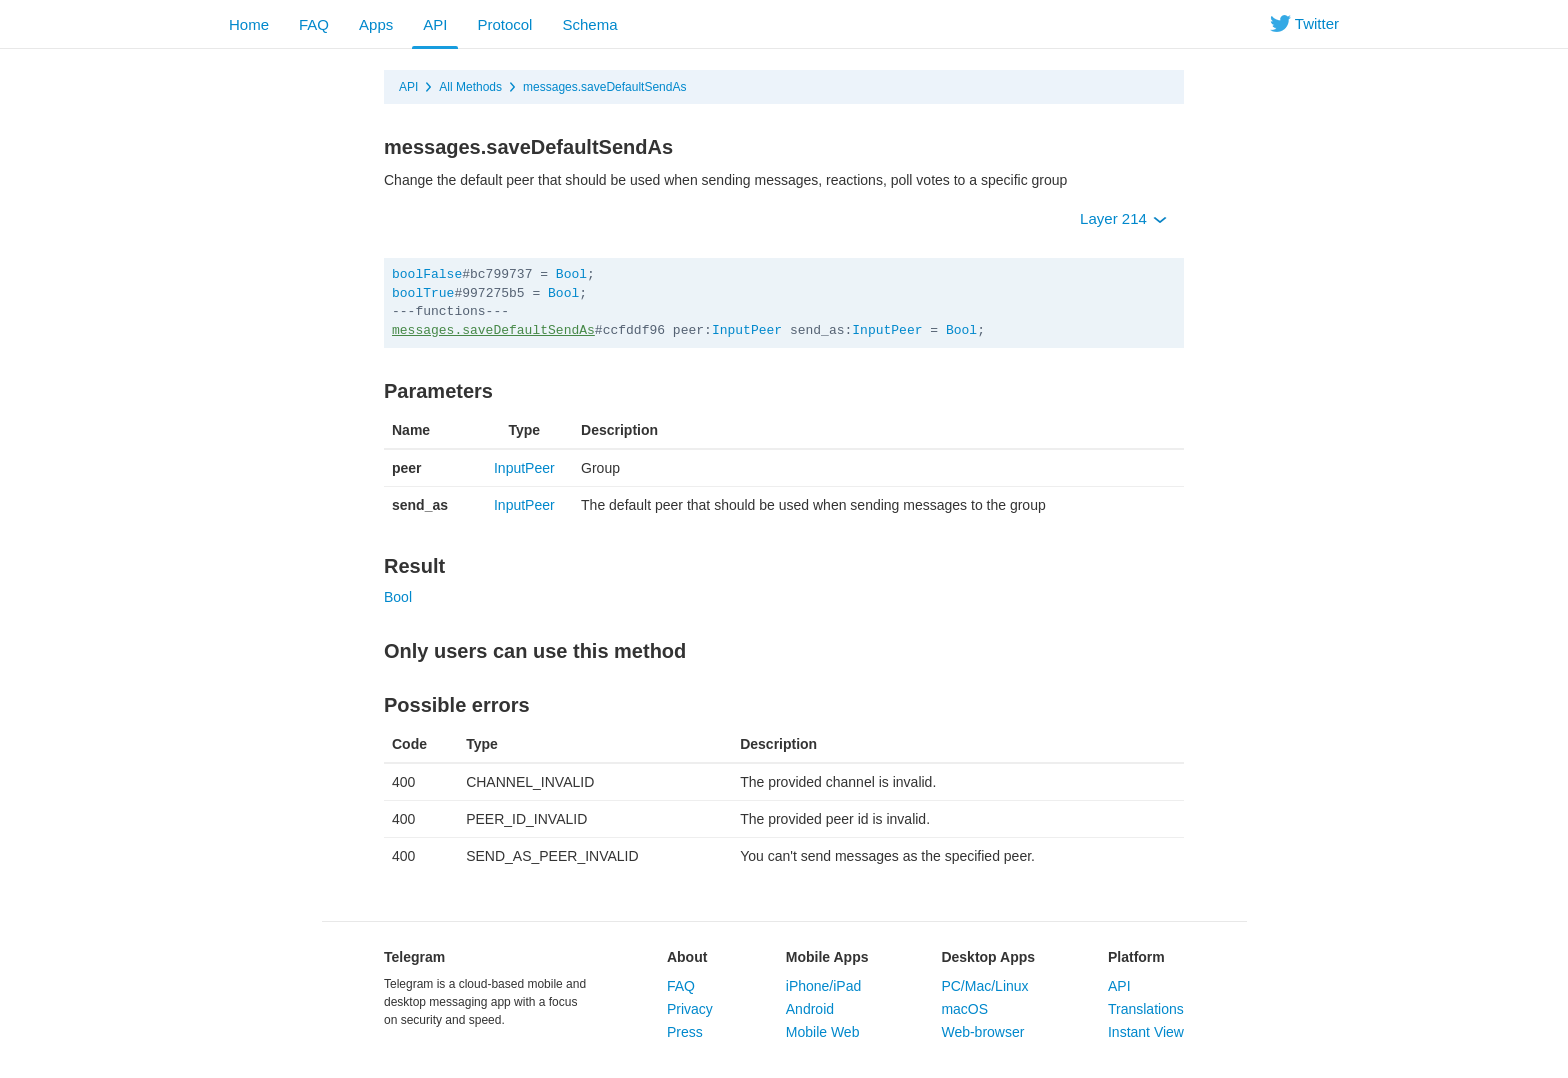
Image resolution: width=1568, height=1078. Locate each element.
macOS (964, 1009)
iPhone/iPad (824, 986)
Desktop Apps (988, 957)
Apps (376, 24)
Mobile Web (823, 1032)
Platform (1136, 957)
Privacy (690, 1009)
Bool (571, 274)
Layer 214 (1123, 218)
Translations (1146, 1009)
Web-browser (982, 1032)
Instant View (1146, 1032)
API (435, 24)
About (687, 957)
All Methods (470, 87)
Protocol (504, 24)
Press (685, 1032)
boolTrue (423, 293)
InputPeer (747, 330)
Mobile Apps (827, 957)
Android (810, 1009)
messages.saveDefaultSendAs (604, 87)
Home (249, 24)
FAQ (314, 24)
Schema (589, 24)
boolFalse (427, 274)
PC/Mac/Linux (984, 986)
